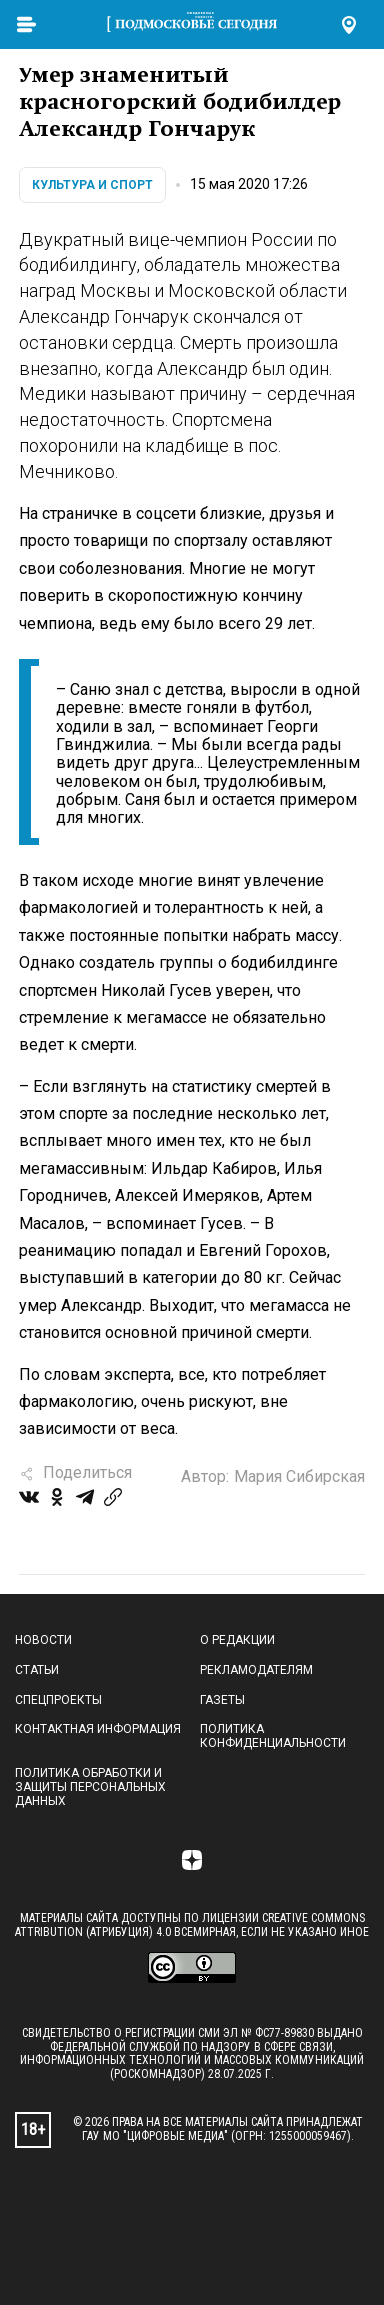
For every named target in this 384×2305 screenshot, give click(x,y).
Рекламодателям (256, 1670)
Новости (43, 1640)
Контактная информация (98, 1729)
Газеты (222, 1700)
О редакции (237, 1640)
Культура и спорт (92, 185)
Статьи (37, 1670)
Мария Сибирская (299, 1476)
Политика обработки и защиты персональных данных (90, 1787)
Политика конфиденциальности (273, 1736)
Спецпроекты (58, 1700)
